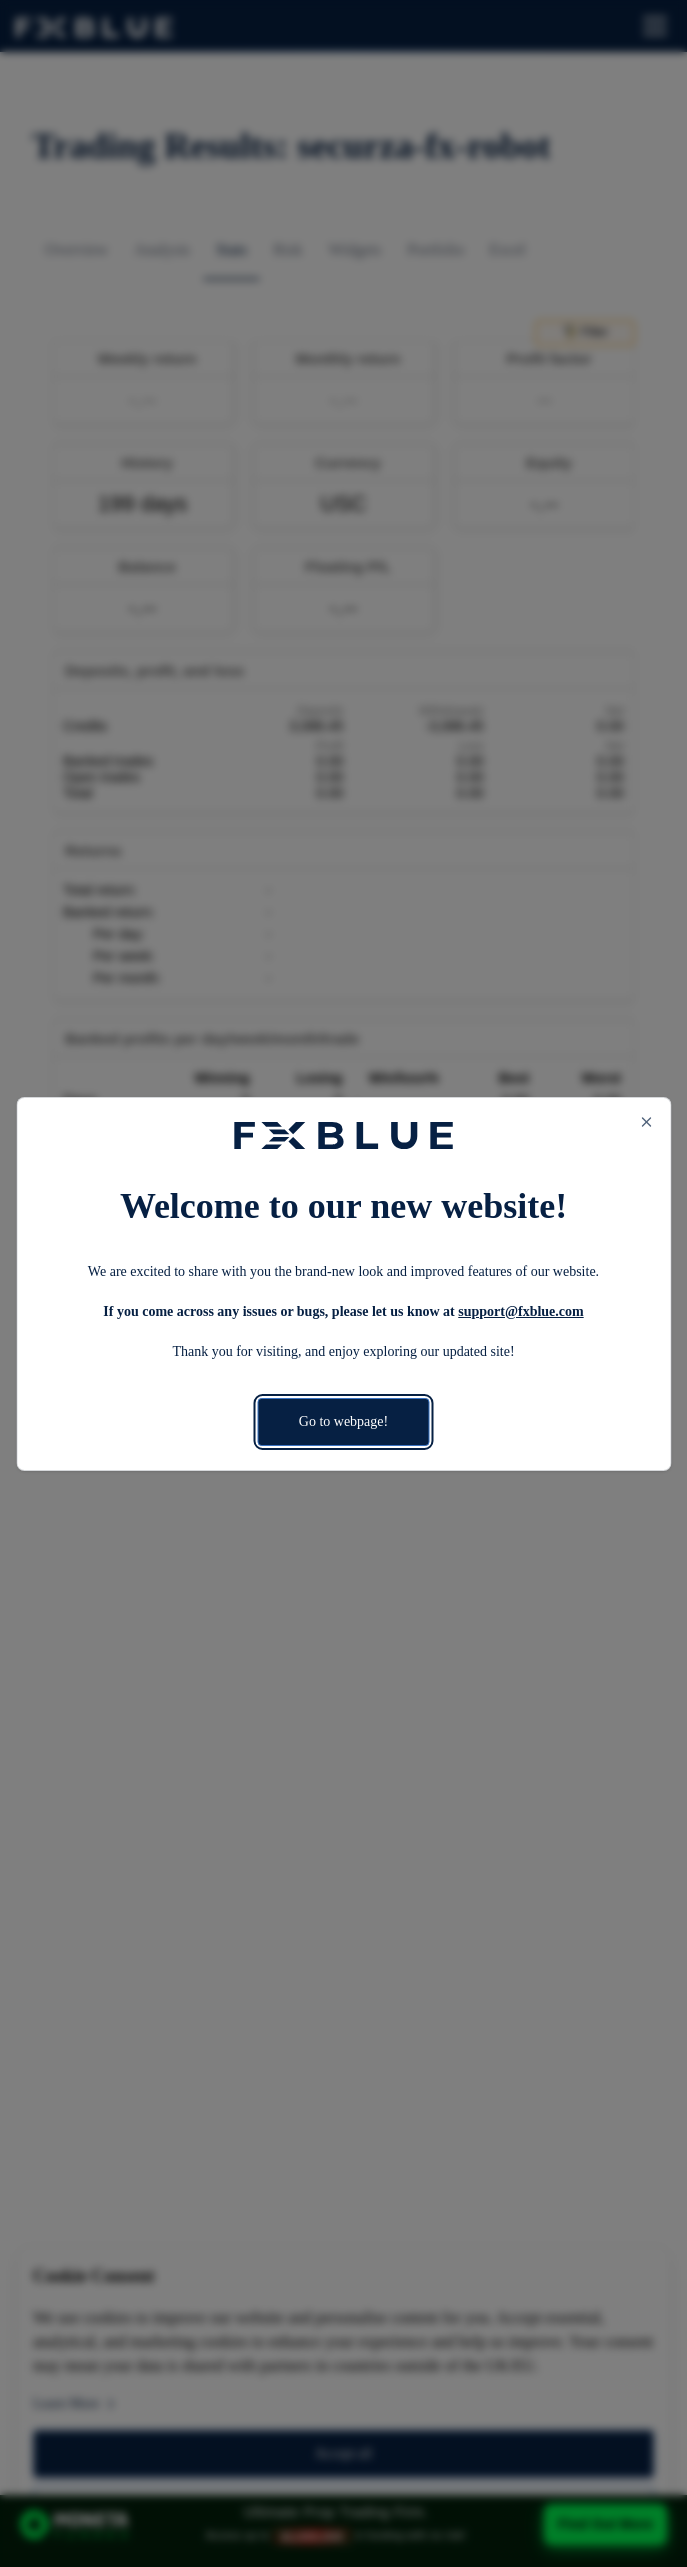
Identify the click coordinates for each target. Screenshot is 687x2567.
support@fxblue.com (520, 1311)
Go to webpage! (343, 1421)
